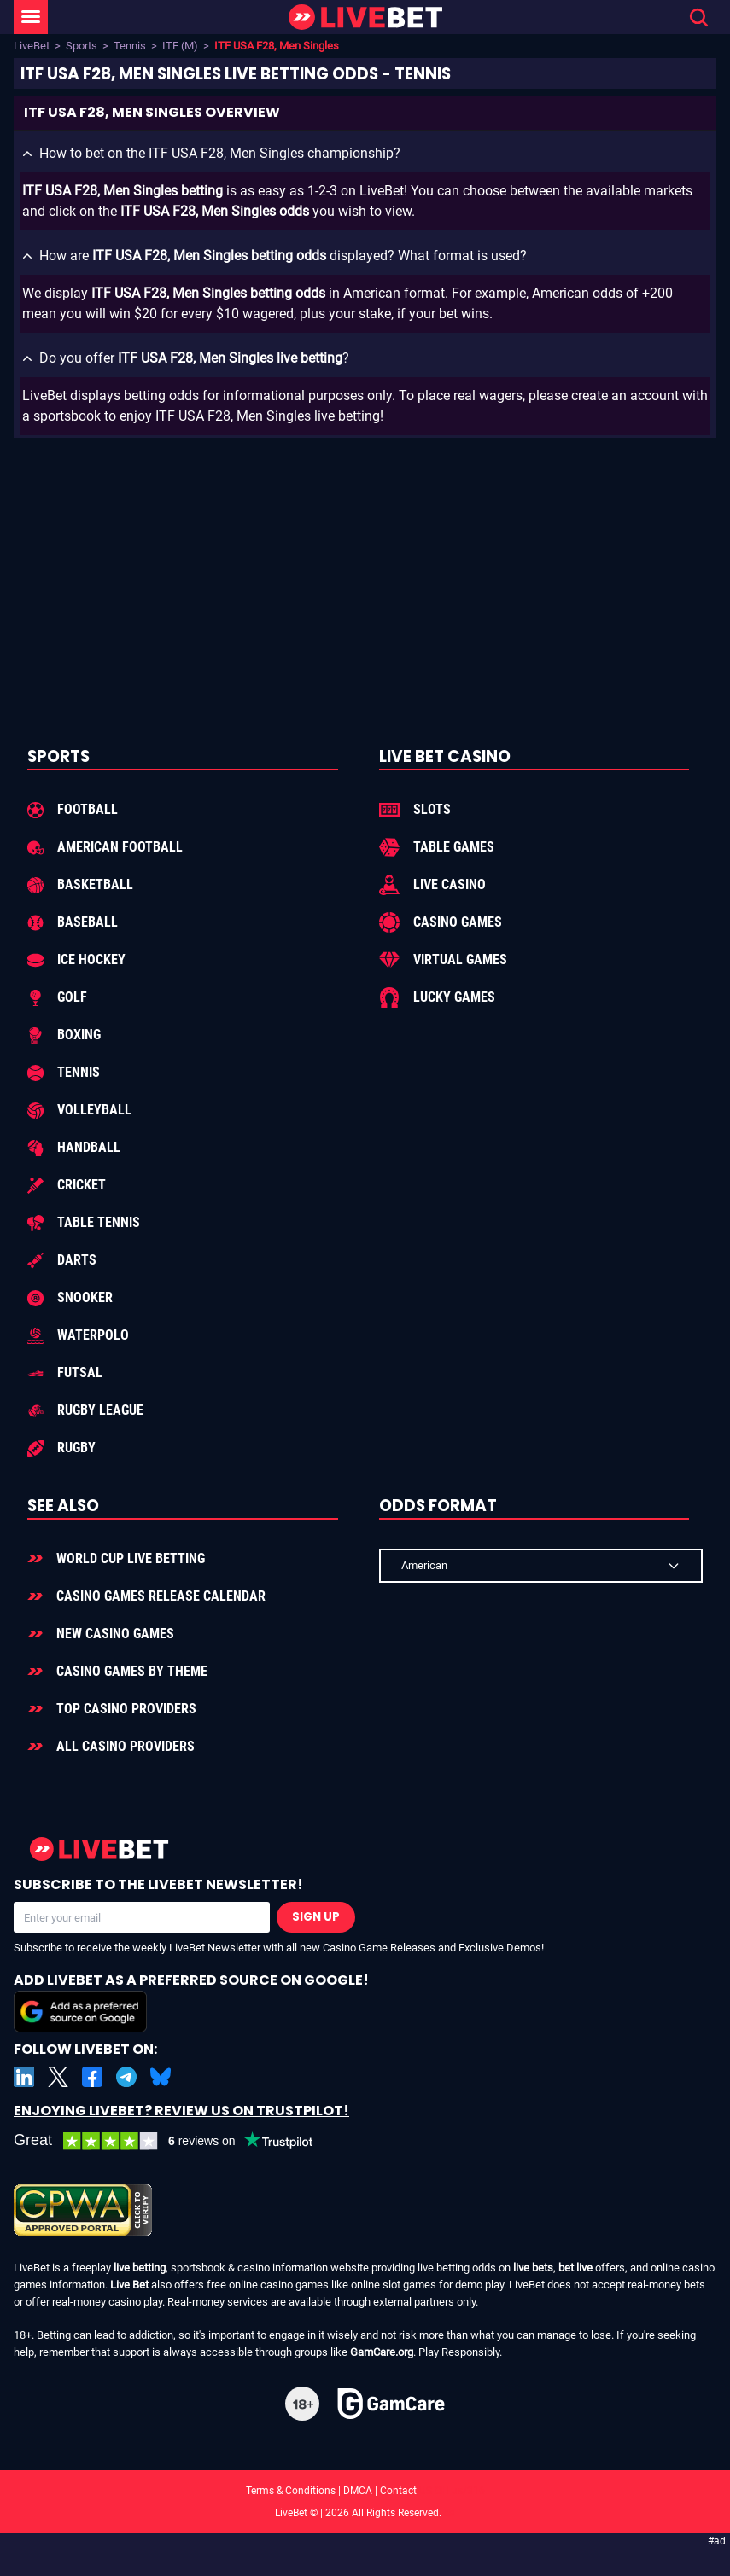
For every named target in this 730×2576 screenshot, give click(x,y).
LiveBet (32, 45)
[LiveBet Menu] (31, 17)
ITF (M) (180, 45)
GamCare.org (381, 2352)
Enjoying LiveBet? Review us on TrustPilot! (181, 2110)
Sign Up (316, 1917)
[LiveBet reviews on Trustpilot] (176, 2141)
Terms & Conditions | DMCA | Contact (365, 2491)
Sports (81, 45)
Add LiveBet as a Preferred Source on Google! (191, 2001)
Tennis (130, 45)
